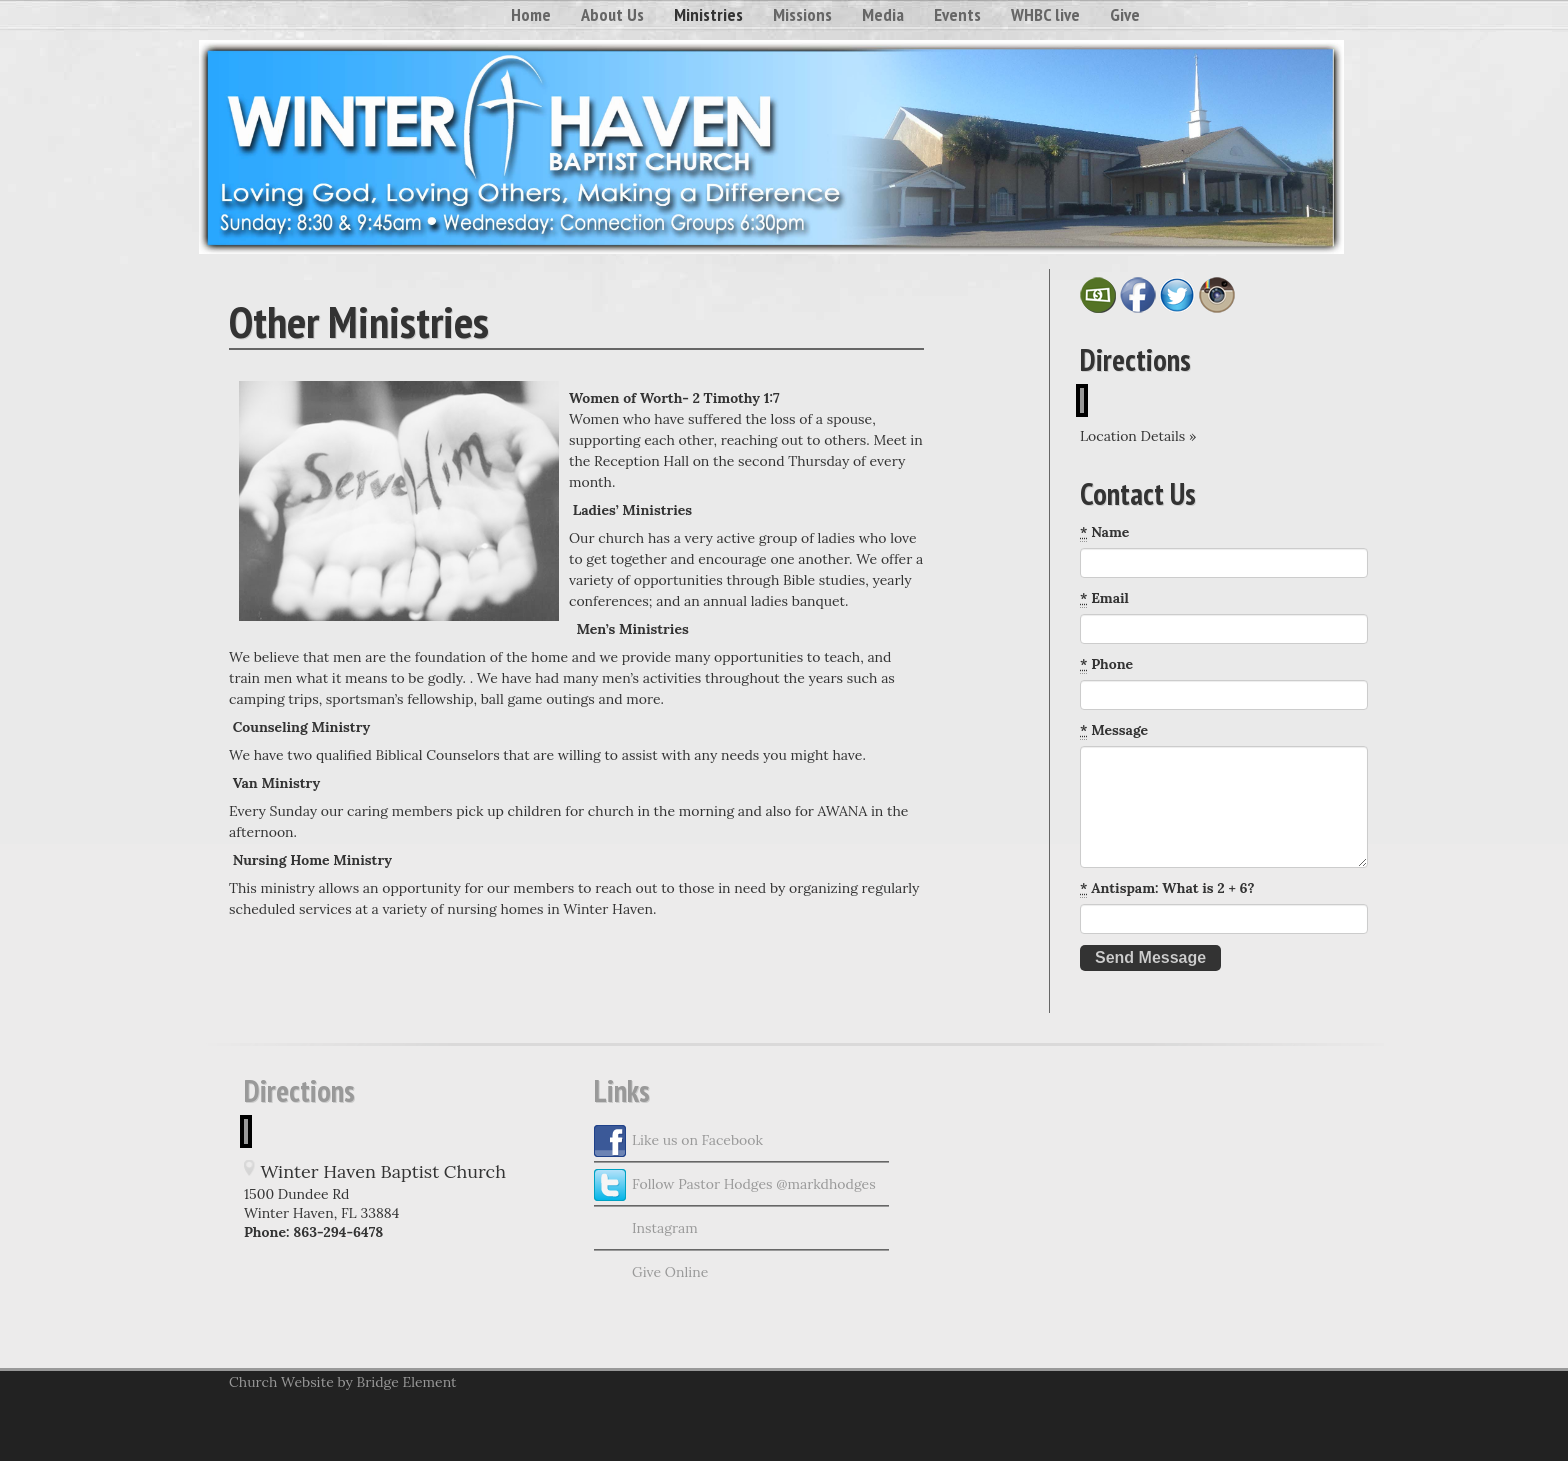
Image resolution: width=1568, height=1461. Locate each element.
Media (883, 14)
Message (1114, 730)
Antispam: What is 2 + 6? (1167, 888)
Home (531, 14)
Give (1125, 14)
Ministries (708, 14)
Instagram (646, 1229)
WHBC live (1045, 14)
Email (1104, 598)
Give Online (651, 1273)
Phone (1106, 664)
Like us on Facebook (678, 1141)
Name (1104, 532)
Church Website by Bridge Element (342, 1382)
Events (957, 14)
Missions (802, 14)
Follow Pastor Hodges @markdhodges (735, 1185)
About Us (612, 14)
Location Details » (1138, 436)
